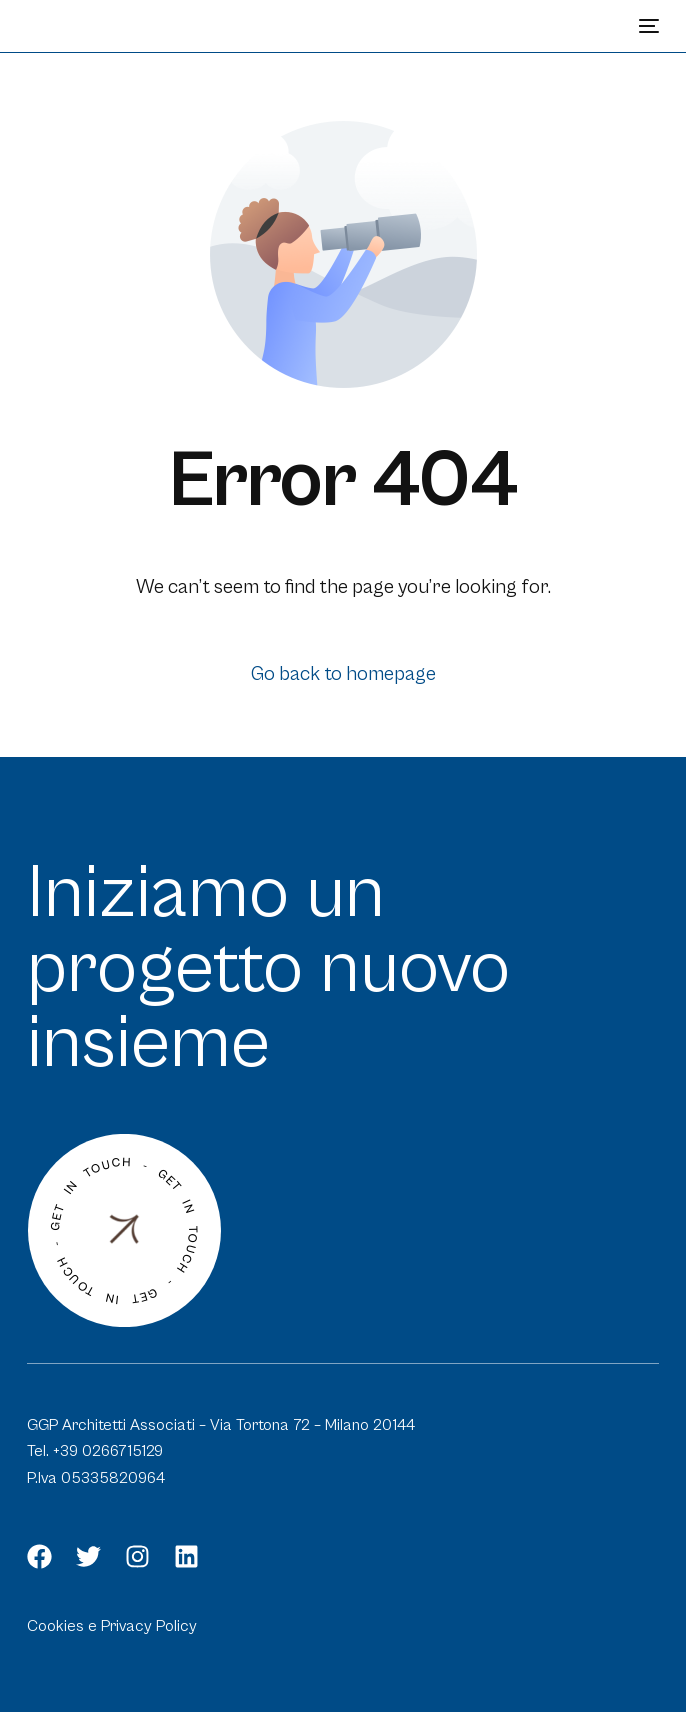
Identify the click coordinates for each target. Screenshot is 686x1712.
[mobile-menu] (647, 26)
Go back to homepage (343, 674)
